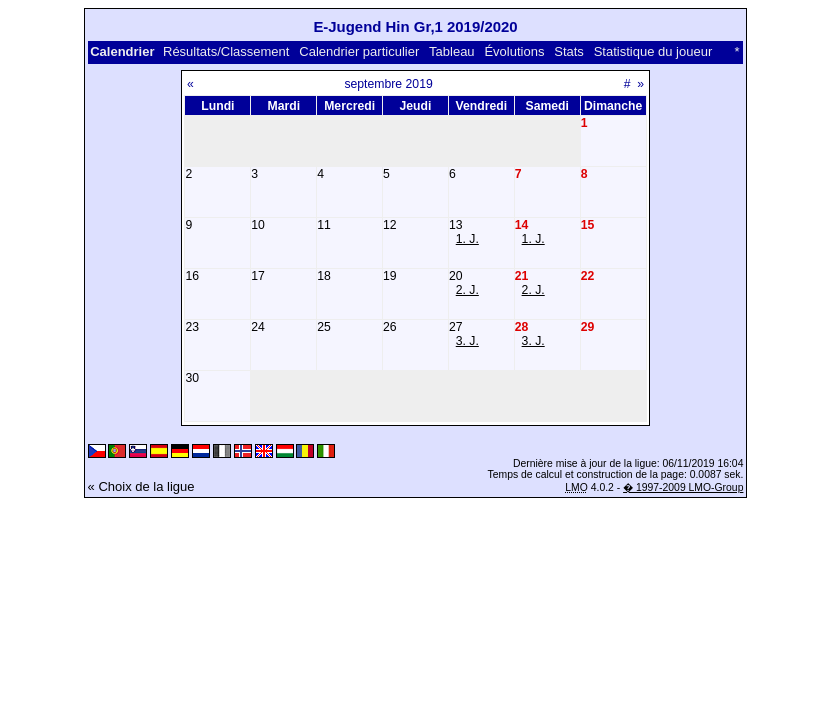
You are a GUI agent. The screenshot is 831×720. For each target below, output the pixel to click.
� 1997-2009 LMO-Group (683, 487)
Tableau (452, 51)
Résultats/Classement (226, 51)
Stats (569, 51)
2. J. (467, 290)
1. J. (467, 239)
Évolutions (514, 51)
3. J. (467, 341)
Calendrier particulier (359, 51)
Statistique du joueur (653, 51)
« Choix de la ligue (141, 486)
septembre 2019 (388, 84)
